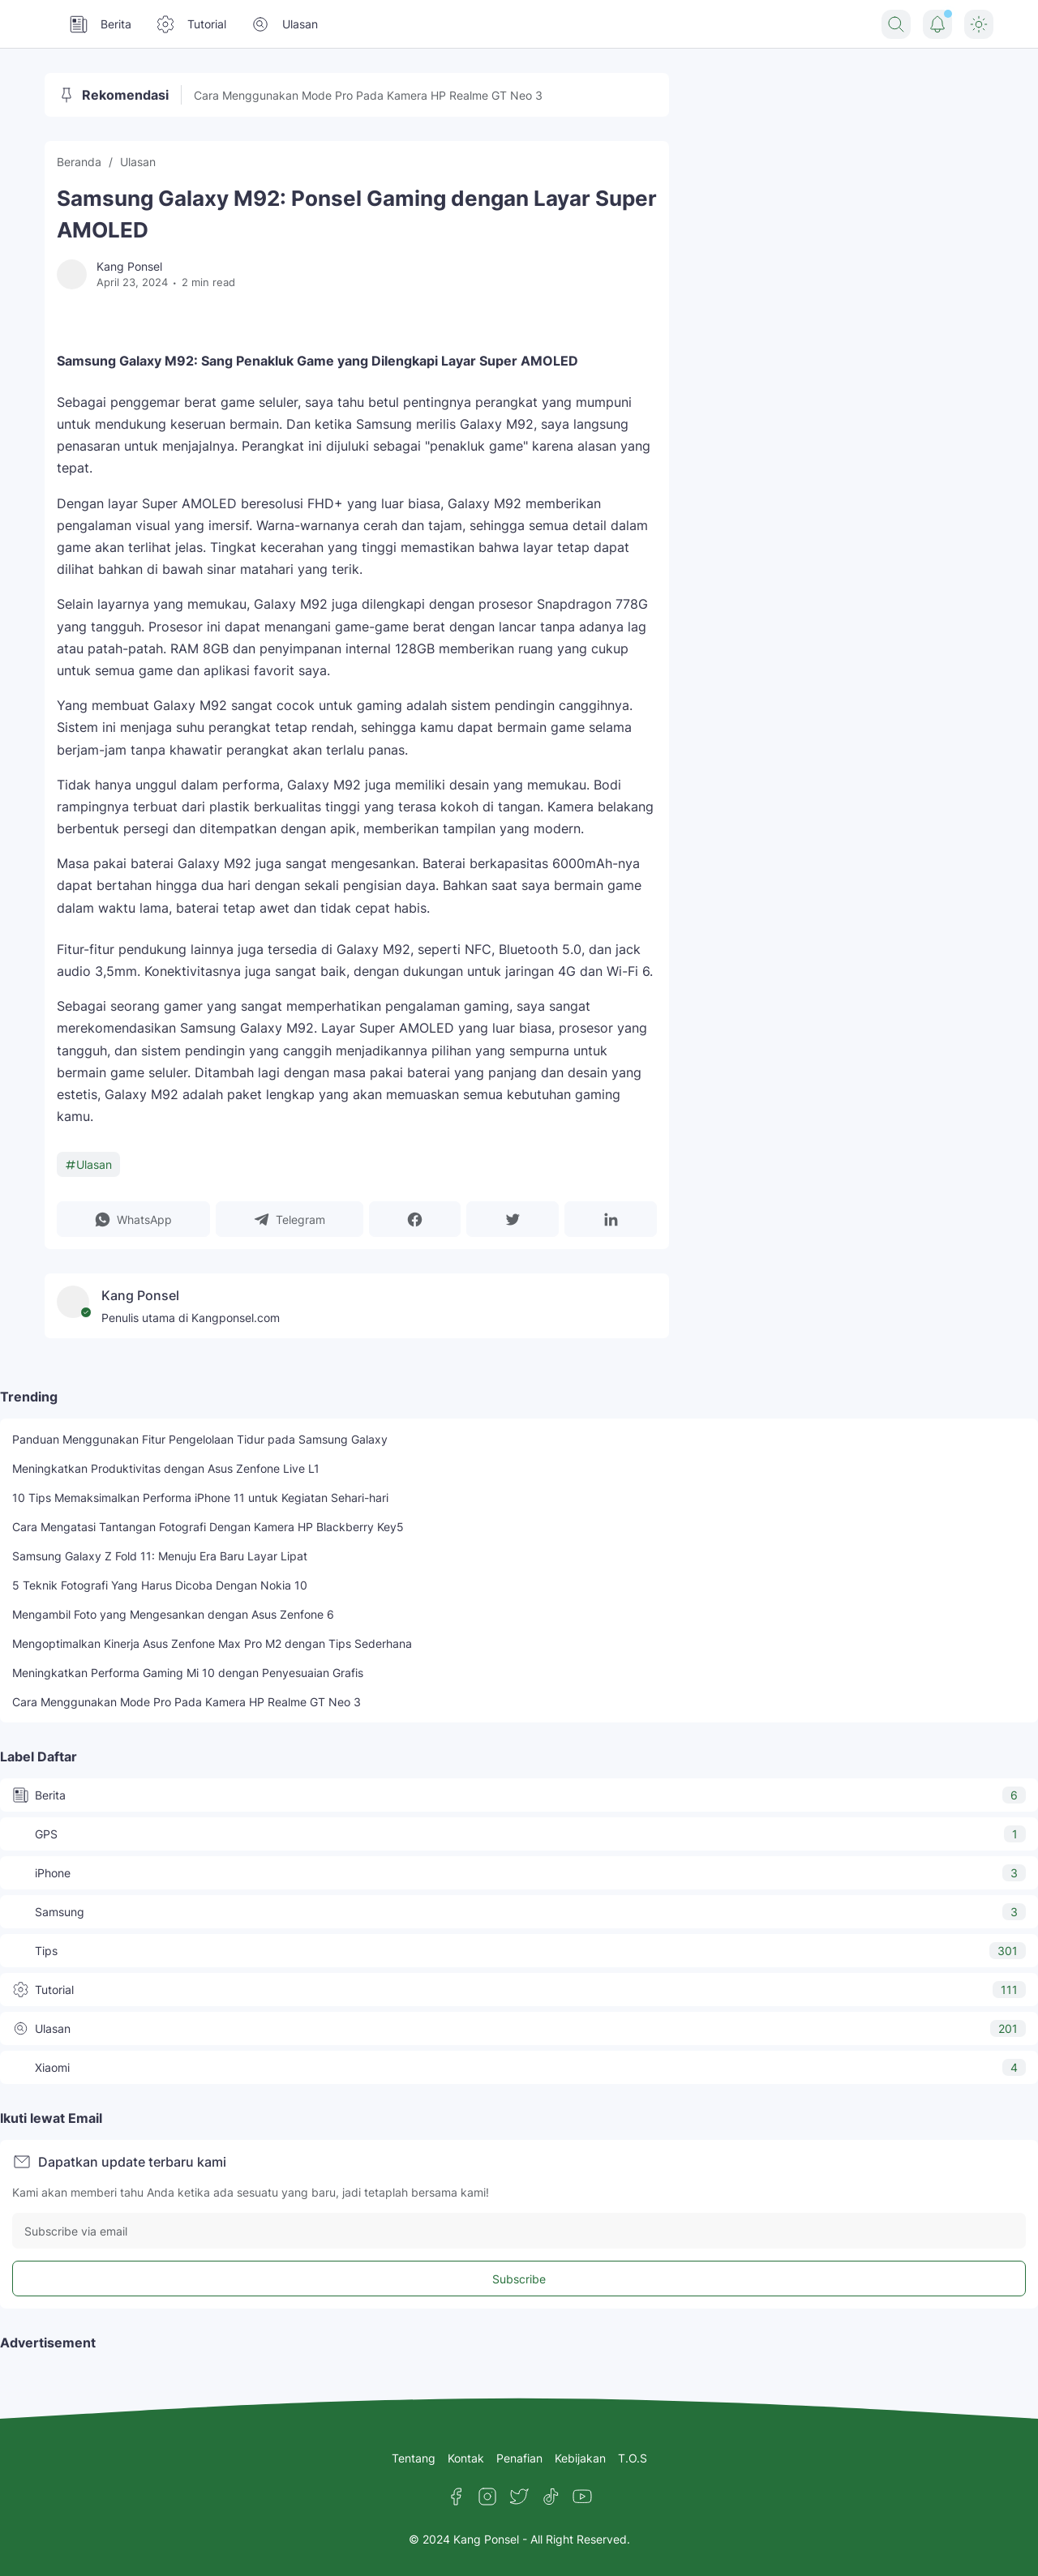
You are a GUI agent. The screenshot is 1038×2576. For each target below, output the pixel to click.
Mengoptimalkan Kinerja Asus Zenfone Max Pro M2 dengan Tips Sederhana (212, 1643)
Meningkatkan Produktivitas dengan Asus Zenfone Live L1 (166, 1468)
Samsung (519, 1911)
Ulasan (284, 24)
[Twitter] (519, 2496)
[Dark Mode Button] (978, 24)
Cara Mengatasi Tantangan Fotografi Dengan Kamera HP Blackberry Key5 (208, 1527)
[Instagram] (487, 2496)
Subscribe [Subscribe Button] (519, 2279)
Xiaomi (519, 2067)
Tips (519, 1950)
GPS (519, 1833)
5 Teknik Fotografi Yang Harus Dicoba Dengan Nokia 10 (159, 1585)
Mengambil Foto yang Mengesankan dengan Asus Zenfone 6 (173, 1614)
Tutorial (191, 24)
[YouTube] (582, 2496)
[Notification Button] (937, 24)
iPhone (519, 1872)
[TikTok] (550, 2496)
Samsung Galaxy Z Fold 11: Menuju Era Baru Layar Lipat (159, 1556)
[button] (133, 1219)
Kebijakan (580, 2458)
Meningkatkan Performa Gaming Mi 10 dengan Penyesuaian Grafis (187, 1673)
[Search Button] (896, 24)
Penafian (519, 2458)
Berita (100, 24)
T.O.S (632, 2458)
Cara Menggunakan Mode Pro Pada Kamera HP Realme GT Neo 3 (368, 95)
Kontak (466, 2458)
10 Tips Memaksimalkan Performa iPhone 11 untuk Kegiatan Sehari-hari (200, 1497)
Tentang (413, 2458)
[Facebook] (455, 2496)
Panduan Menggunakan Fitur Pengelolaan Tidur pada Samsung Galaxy (200, 1439)
